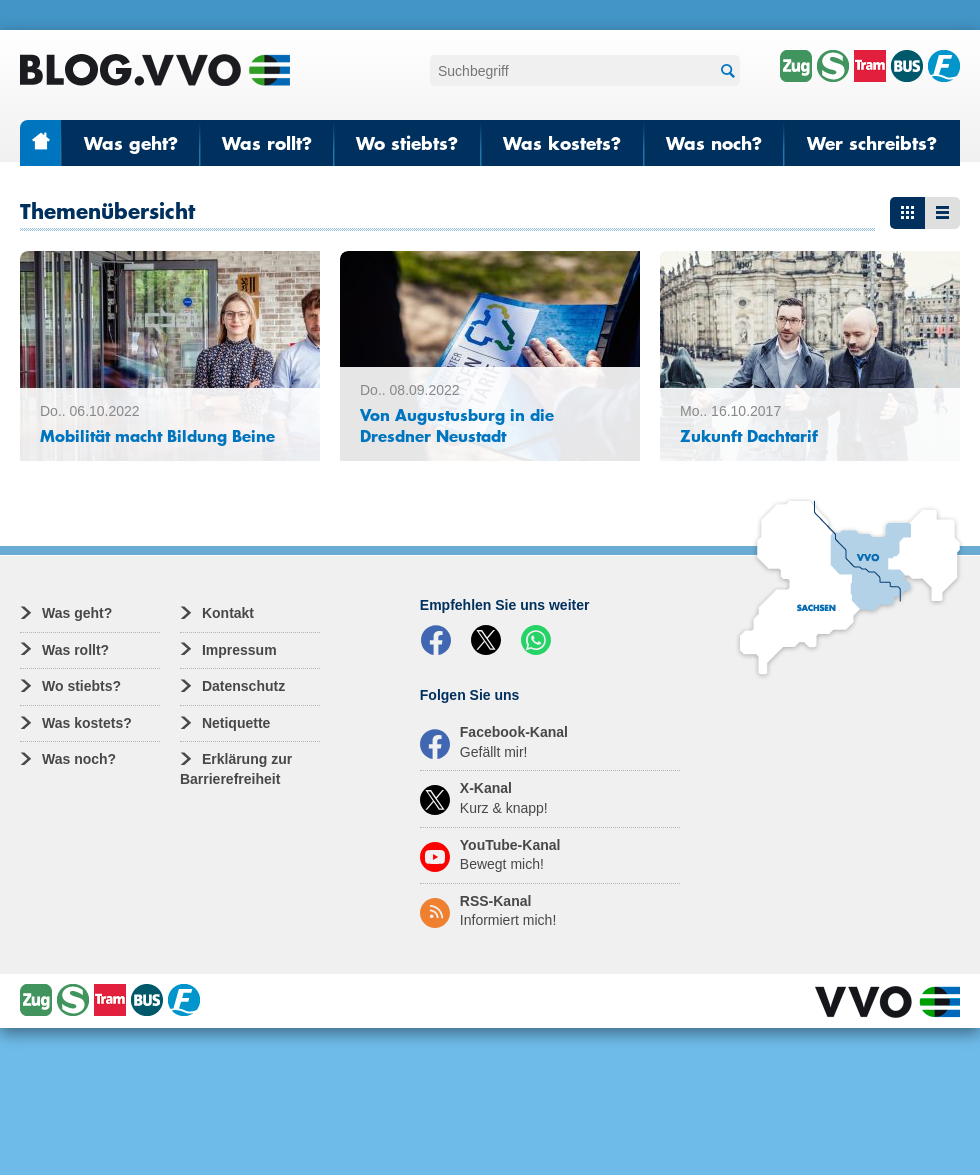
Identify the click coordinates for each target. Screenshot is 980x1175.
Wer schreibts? (872, 143)
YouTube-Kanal (490, 855)
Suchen (725, 71)
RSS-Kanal (488, 911)
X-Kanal (484, 798)
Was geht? (131, 143)
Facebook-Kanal (494, 742)
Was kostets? (562, 143)
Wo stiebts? (407, 143)
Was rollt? (267, 143)
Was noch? (714, 143)
